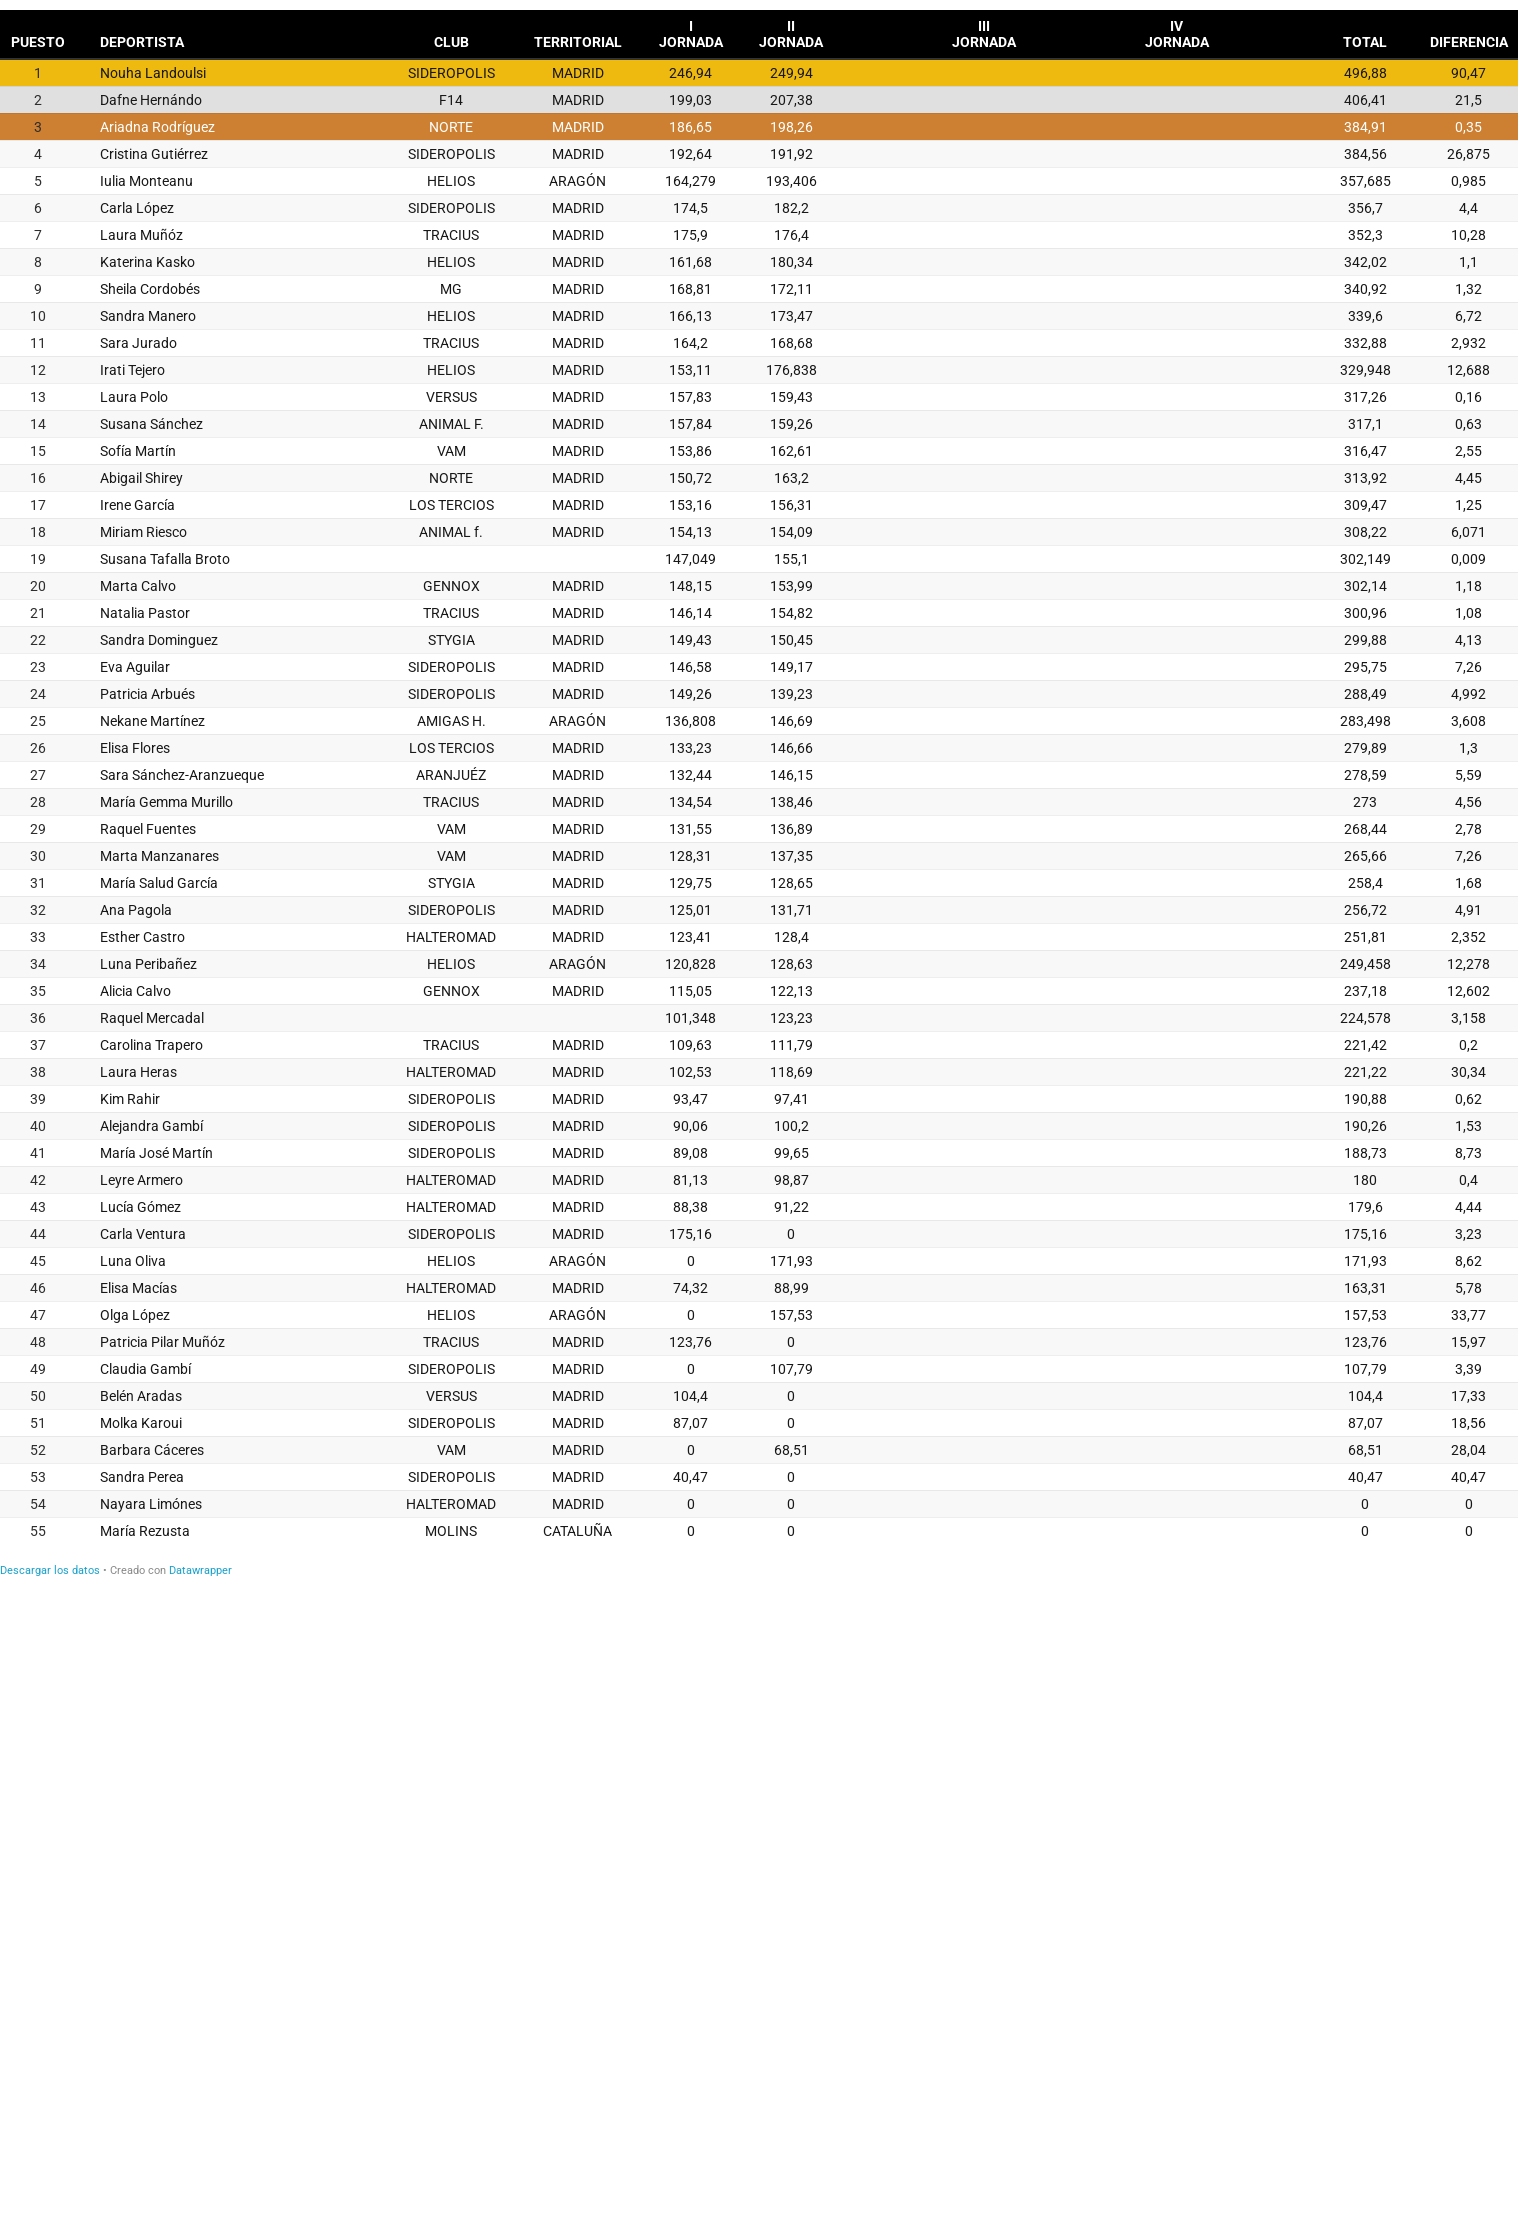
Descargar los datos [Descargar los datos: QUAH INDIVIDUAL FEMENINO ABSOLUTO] (50, 1570)
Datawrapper (200, 1570)
